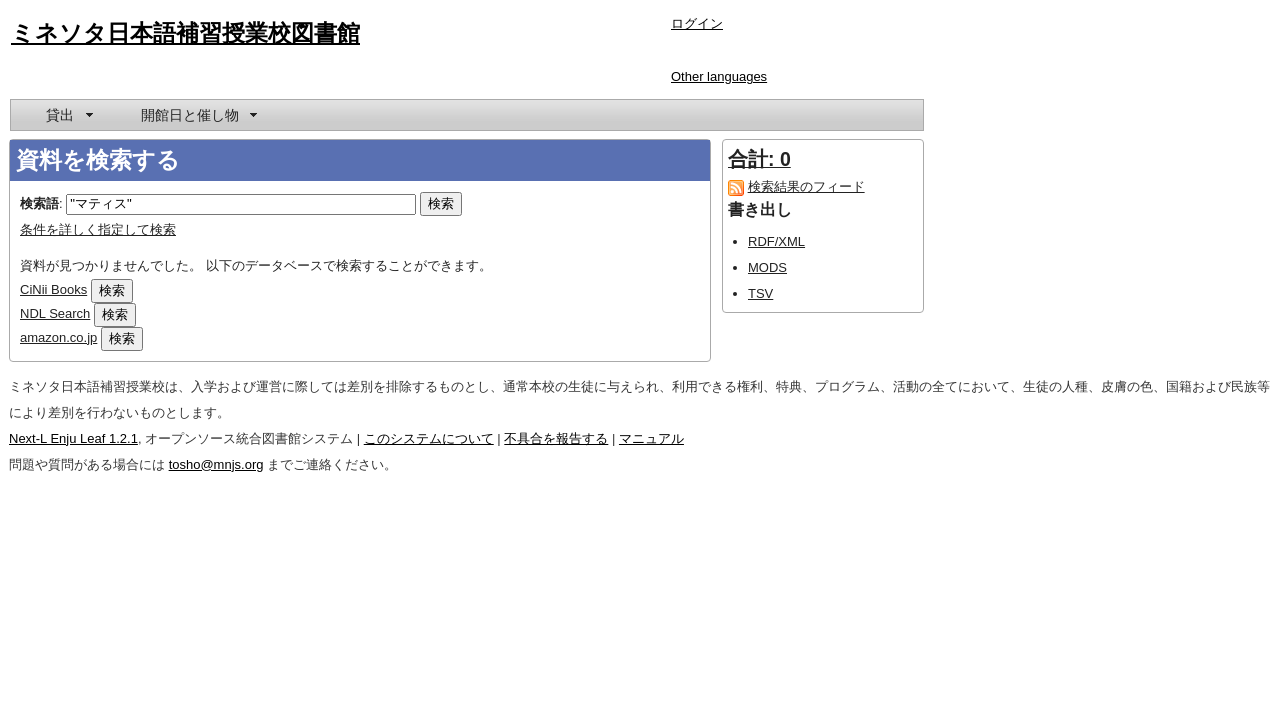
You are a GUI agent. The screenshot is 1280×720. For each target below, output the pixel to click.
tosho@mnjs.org (216, 464)
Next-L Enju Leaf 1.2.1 (73, 438)
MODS (767, 267)
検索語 (39, 203)
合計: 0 (759, 159)
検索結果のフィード (806, 186)
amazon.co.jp (58, 337)
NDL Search (55, 313)
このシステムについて (429, 438)
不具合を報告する (556, 438)
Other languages (719, 76)
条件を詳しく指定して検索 (98, 229)
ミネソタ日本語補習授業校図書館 (185, 33)
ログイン (697, 23)
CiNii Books (53, 289)
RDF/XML (776, 241)
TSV (760, 293)
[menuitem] (68, 115)
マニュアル (651, 438)
